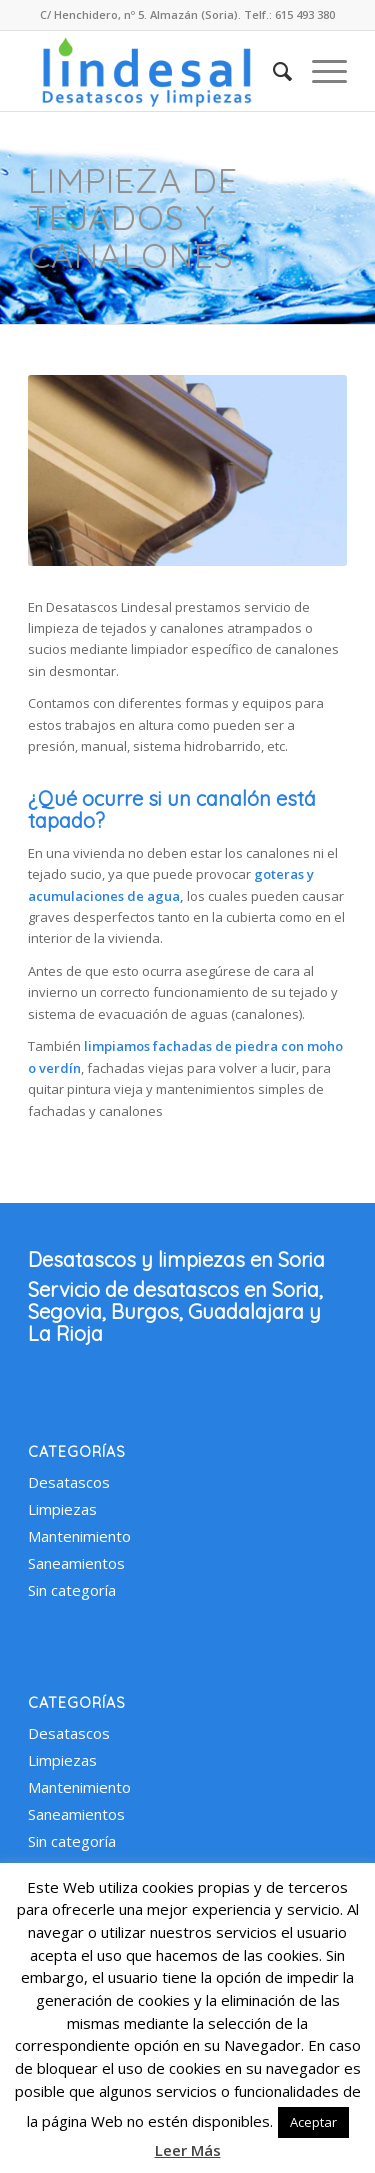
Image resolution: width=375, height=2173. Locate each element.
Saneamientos (76, 1563)
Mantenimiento (79, 1536)
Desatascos (69, 1482)
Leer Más (188, 2150)
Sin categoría (72, 1590)
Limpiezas (62, 1509)
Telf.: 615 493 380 (289, 14)
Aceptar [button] (313, 2122)
